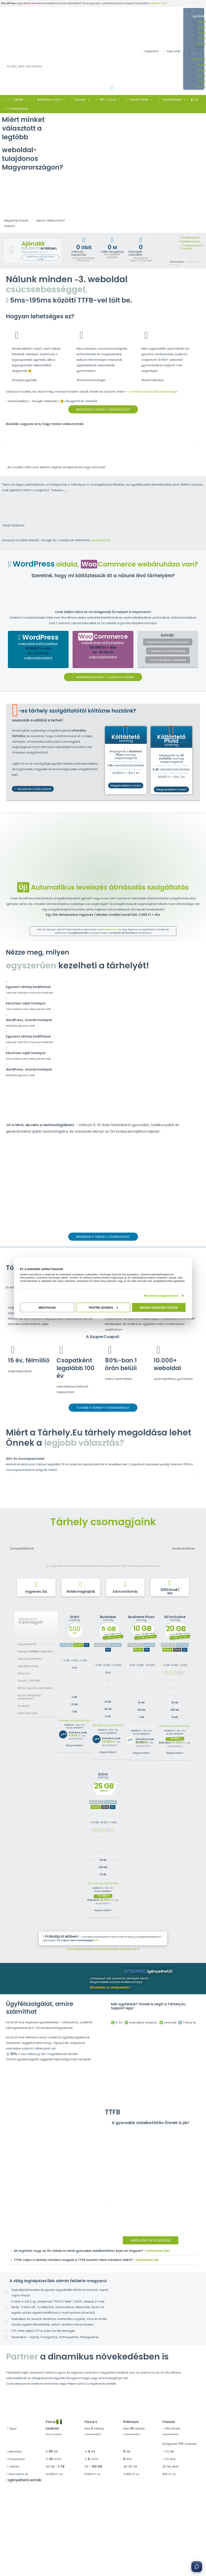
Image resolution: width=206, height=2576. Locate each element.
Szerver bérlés (141, 99)
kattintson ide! (158, 3)
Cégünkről (150, 51)
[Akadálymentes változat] (111, 87)
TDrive (177, 1649)
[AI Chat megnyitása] (196, 2566)
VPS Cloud (109, 99)
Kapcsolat (173, 51)
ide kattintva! (101, 540)
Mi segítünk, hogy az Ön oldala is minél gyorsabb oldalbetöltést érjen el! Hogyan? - (92, 2251)
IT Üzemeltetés (17, 109)
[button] (151, 51)
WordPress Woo (51, 99)
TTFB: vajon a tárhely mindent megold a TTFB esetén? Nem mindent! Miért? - (86, 2260)
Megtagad (47, 1307)
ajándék (112, 1637)
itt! (96, 1940)
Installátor (66, 1644)
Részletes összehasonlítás (74, 1721)
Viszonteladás (174, 99)
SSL (197, 100)
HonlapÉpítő (101, 1644)
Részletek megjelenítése (161, 1295)
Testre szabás (103, 1307)
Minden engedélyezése (159, 1307)
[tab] (103, 987)
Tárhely (20, 99)
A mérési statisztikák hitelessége (153, 391)
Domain (82, 99)
